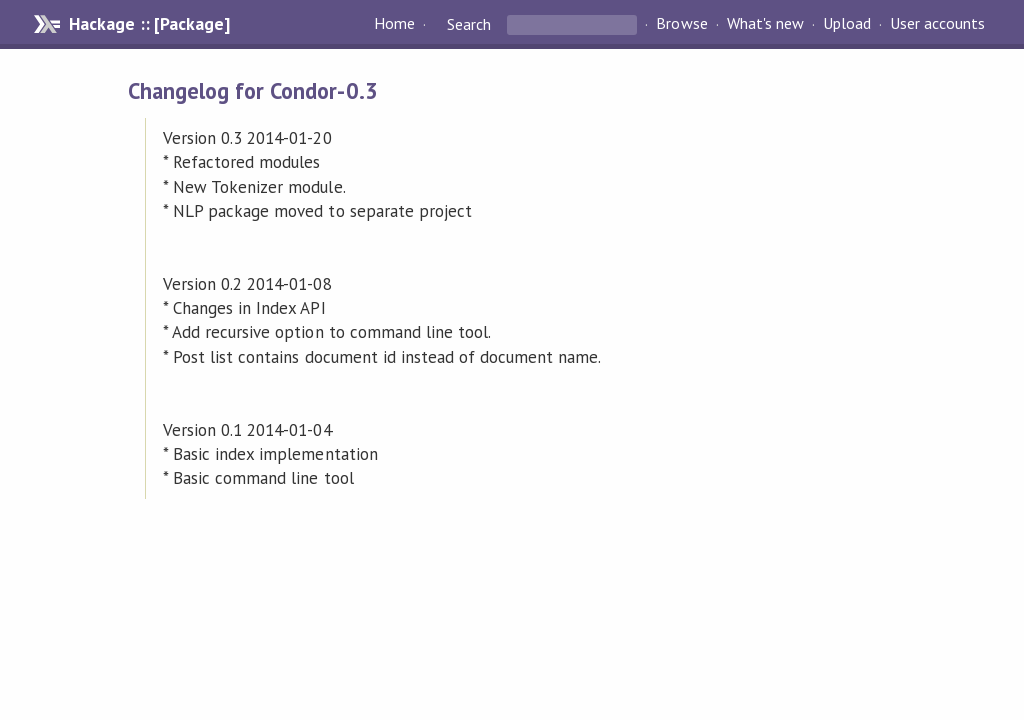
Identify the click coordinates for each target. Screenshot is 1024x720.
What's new (765, 24)
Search (469, 24)
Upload (847, 24)
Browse (681, 24)
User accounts (937, 24)
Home (394, 24)
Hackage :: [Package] (149, 24)
